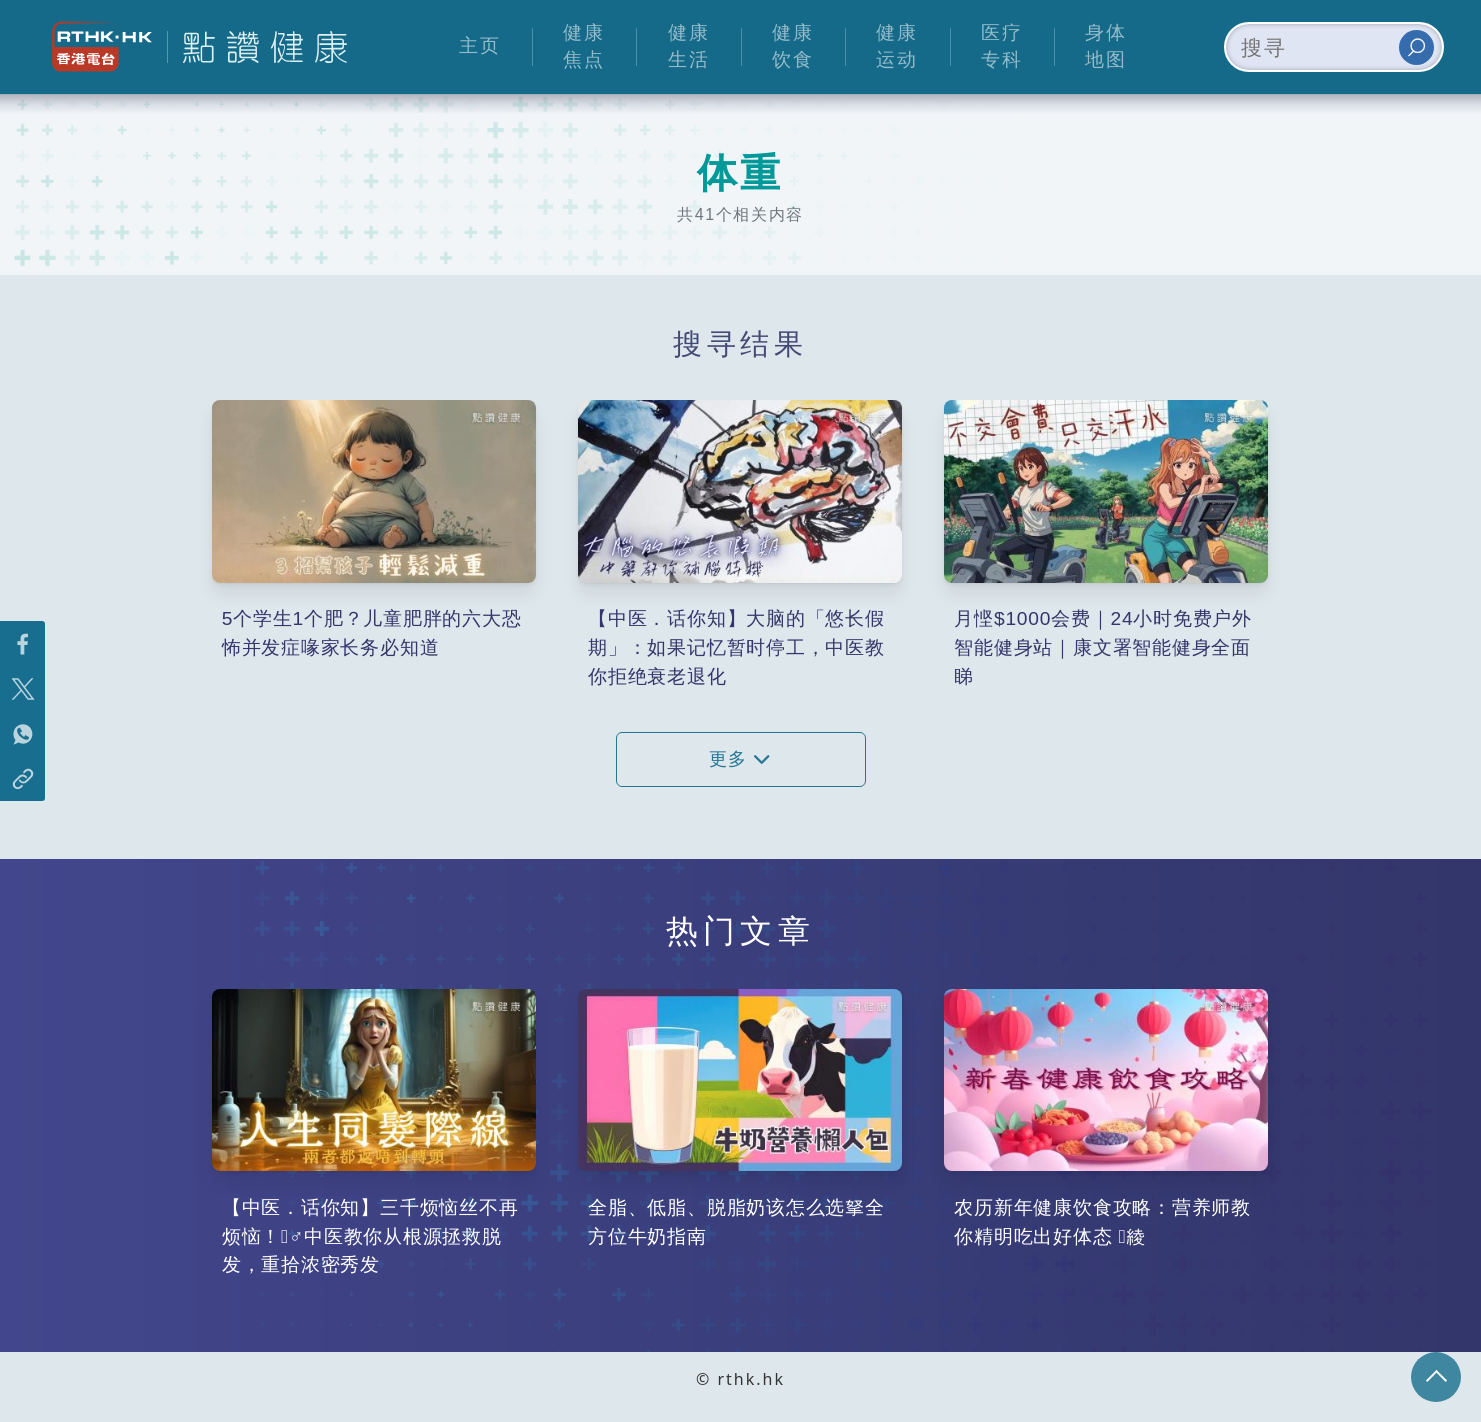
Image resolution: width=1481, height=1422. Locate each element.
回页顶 (1436, 1377)
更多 (740, 759)
